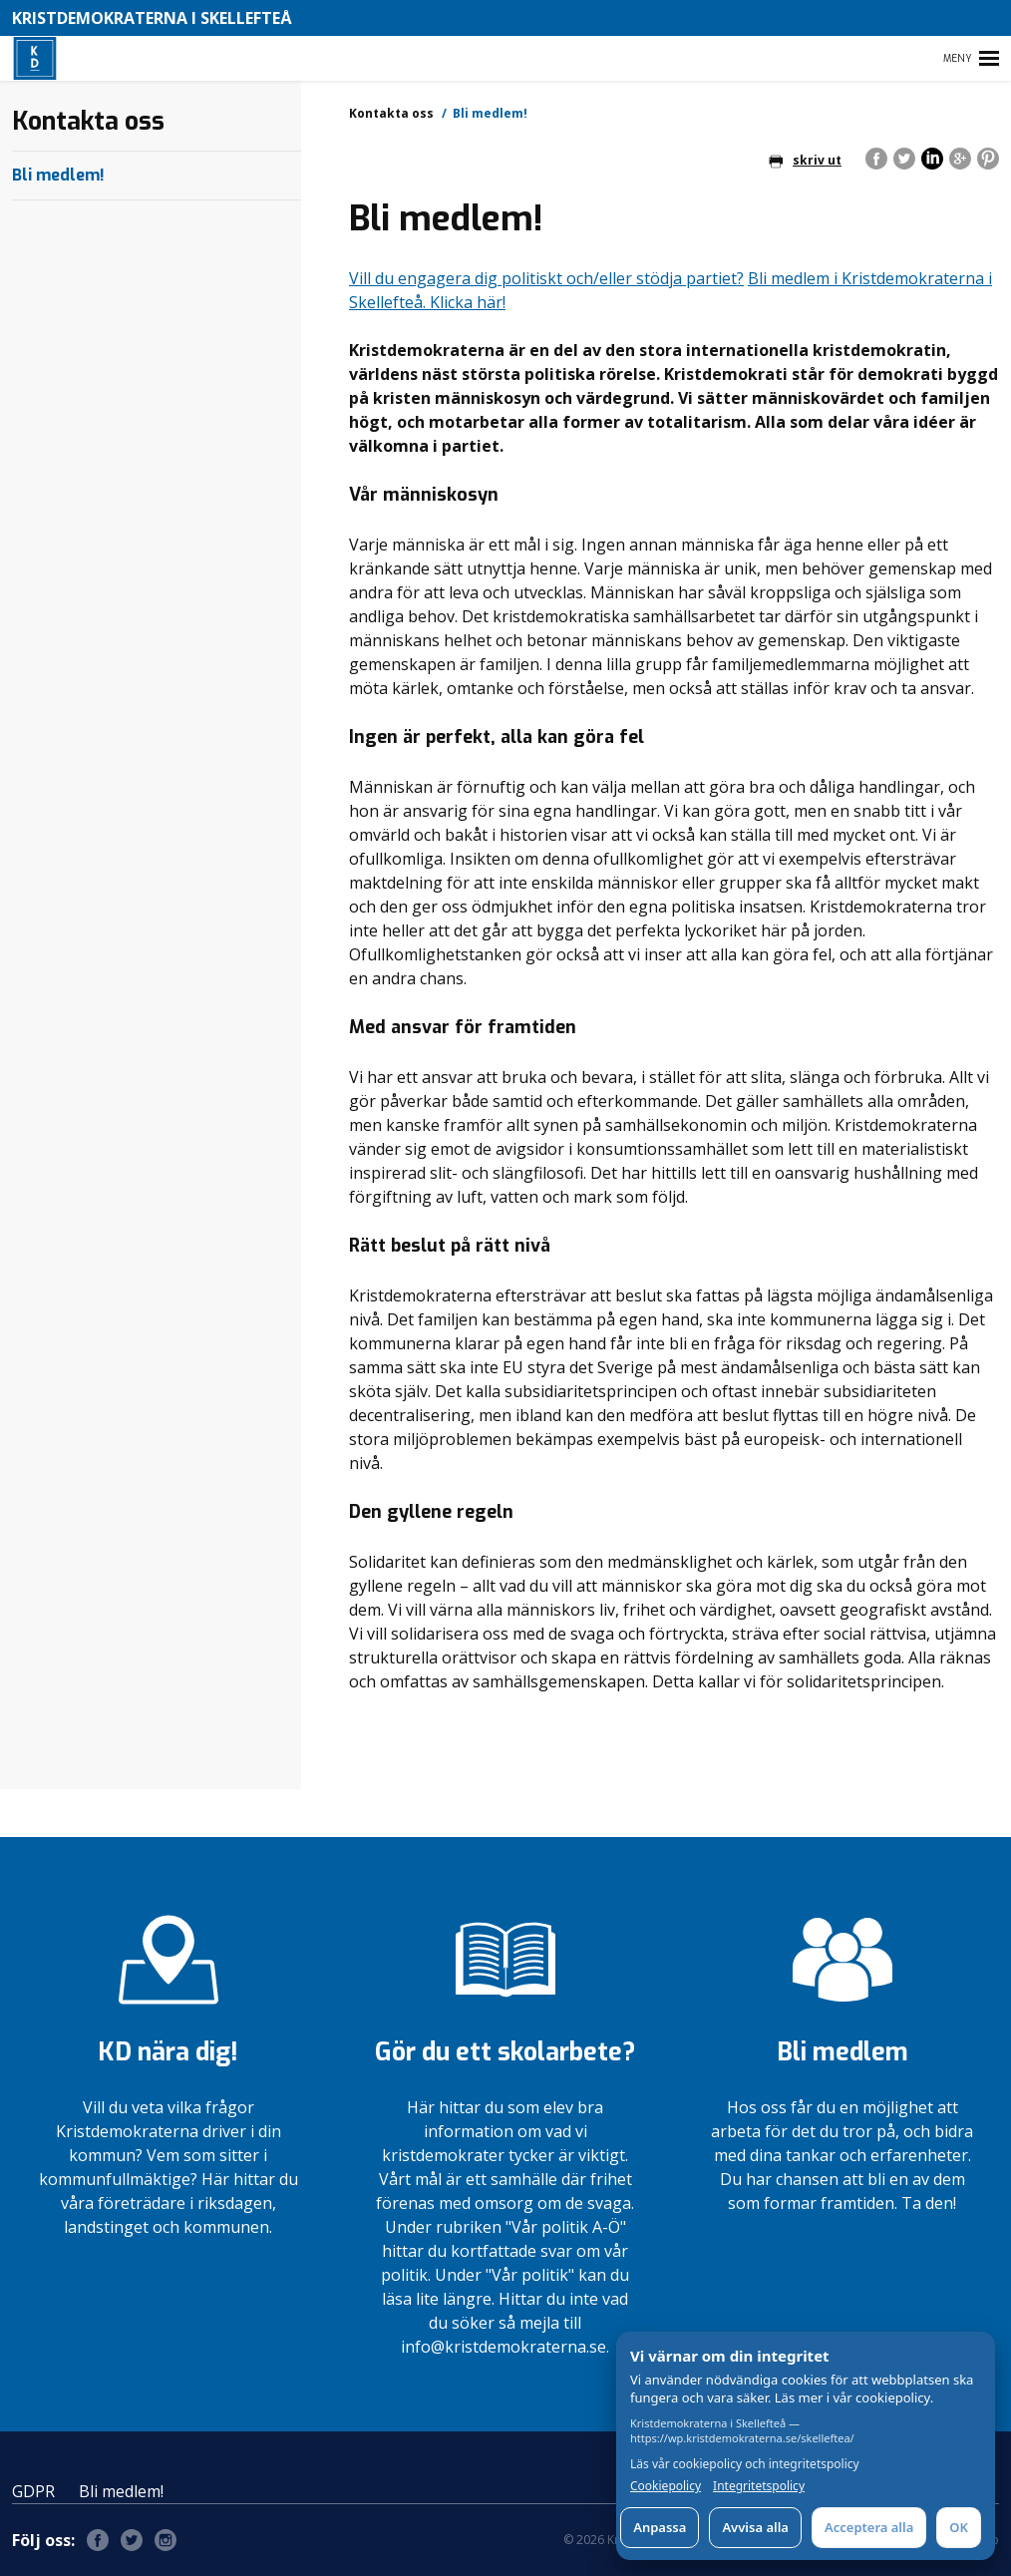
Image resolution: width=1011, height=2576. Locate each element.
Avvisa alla (755, 2527)
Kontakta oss (391, 113)
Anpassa (659, 2527)
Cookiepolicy (665, 2486)
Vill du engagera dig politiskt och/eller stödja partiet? (546, 278)
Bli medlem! (58, 175)
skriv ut (805, 160)
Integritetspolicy (759, 2486)
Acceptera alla (869, 2527)
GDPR (33, 2491)
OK (958, 2527)
